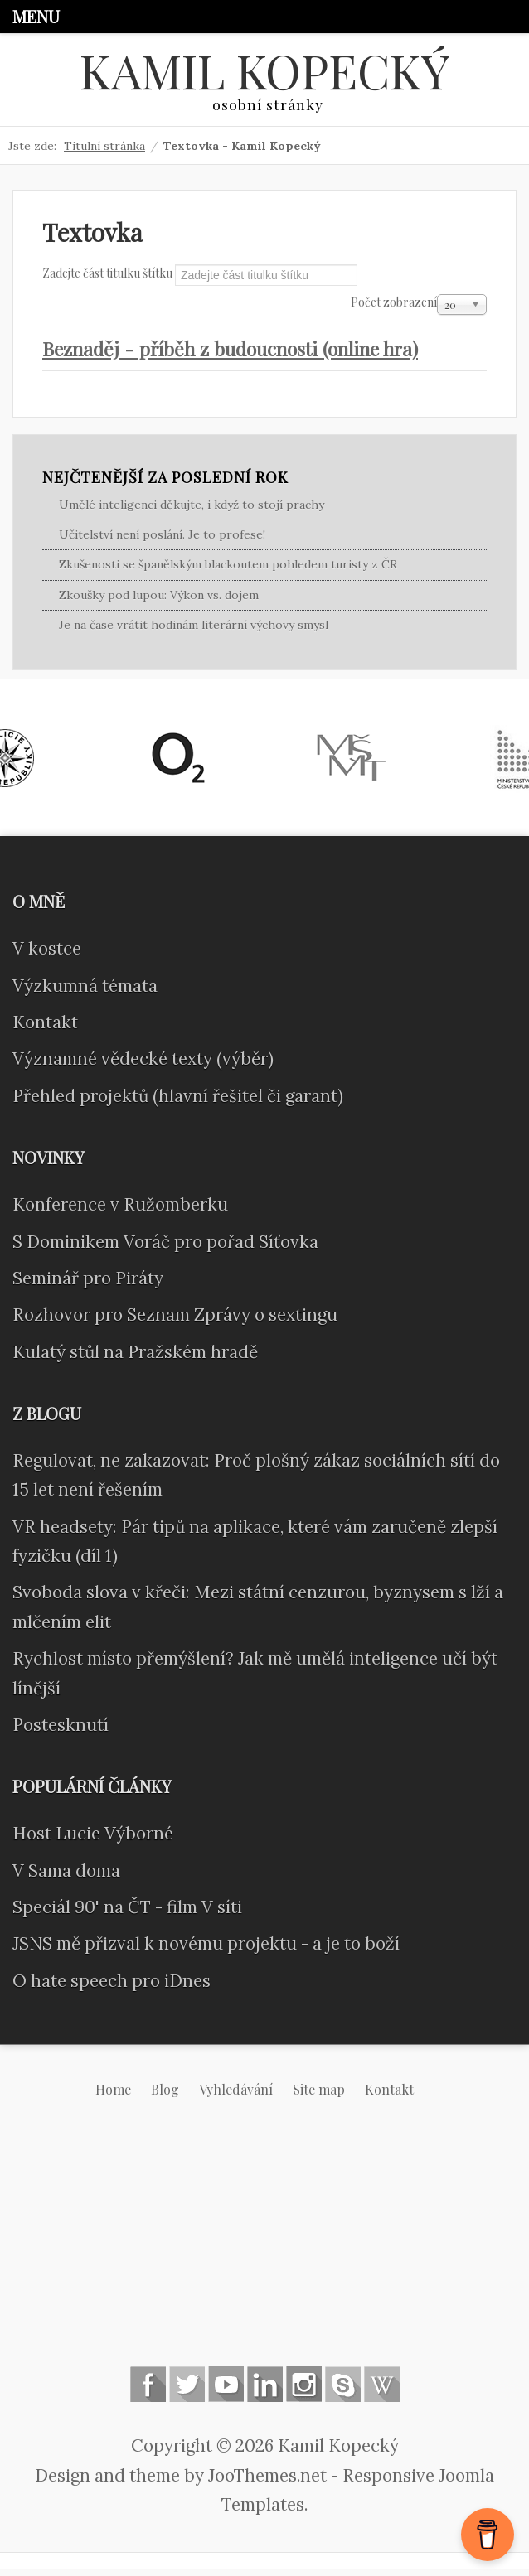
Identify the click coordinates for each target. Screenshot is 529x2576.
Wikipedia (382, 2391)
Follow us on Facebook (148, 2391)
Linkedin (265, 2391)
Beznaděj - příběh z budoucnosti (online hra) (249, 353)
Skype (343, 2391)
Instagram (304, 2391)
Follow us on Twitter (187, 2391)
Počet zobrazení (394, 304)
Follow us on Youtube (226, 2391)
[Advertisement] (264, 2252)
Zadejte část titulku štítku (108, 275)
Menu (36, 16)
